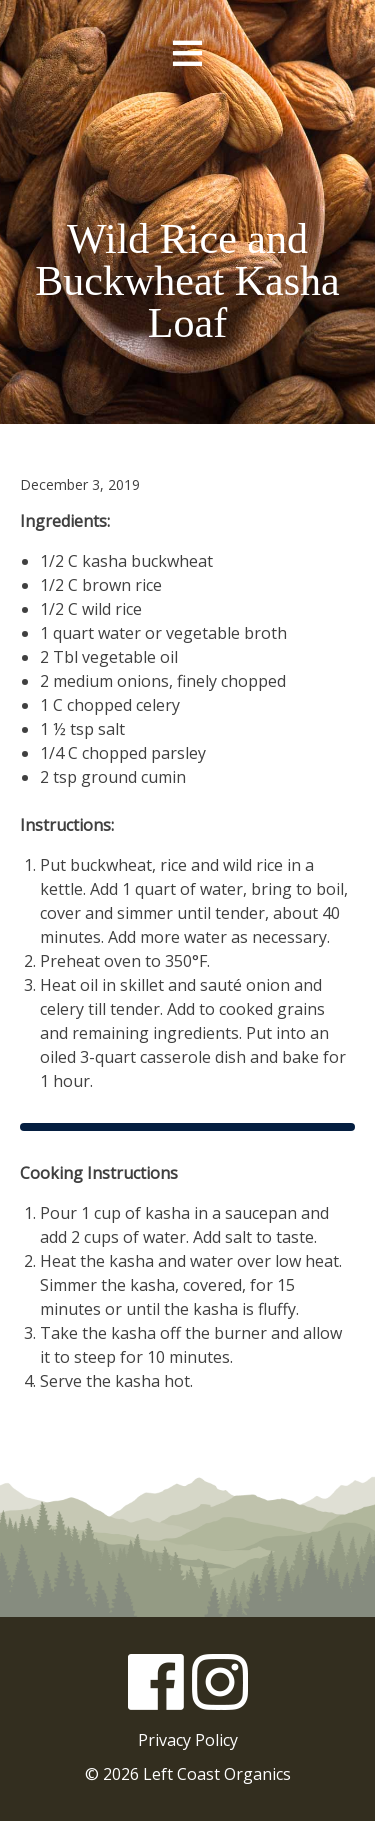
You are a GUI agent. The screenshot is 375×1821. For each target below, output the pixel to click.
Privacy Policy (188, 1740)
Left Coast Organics (188, 149)
